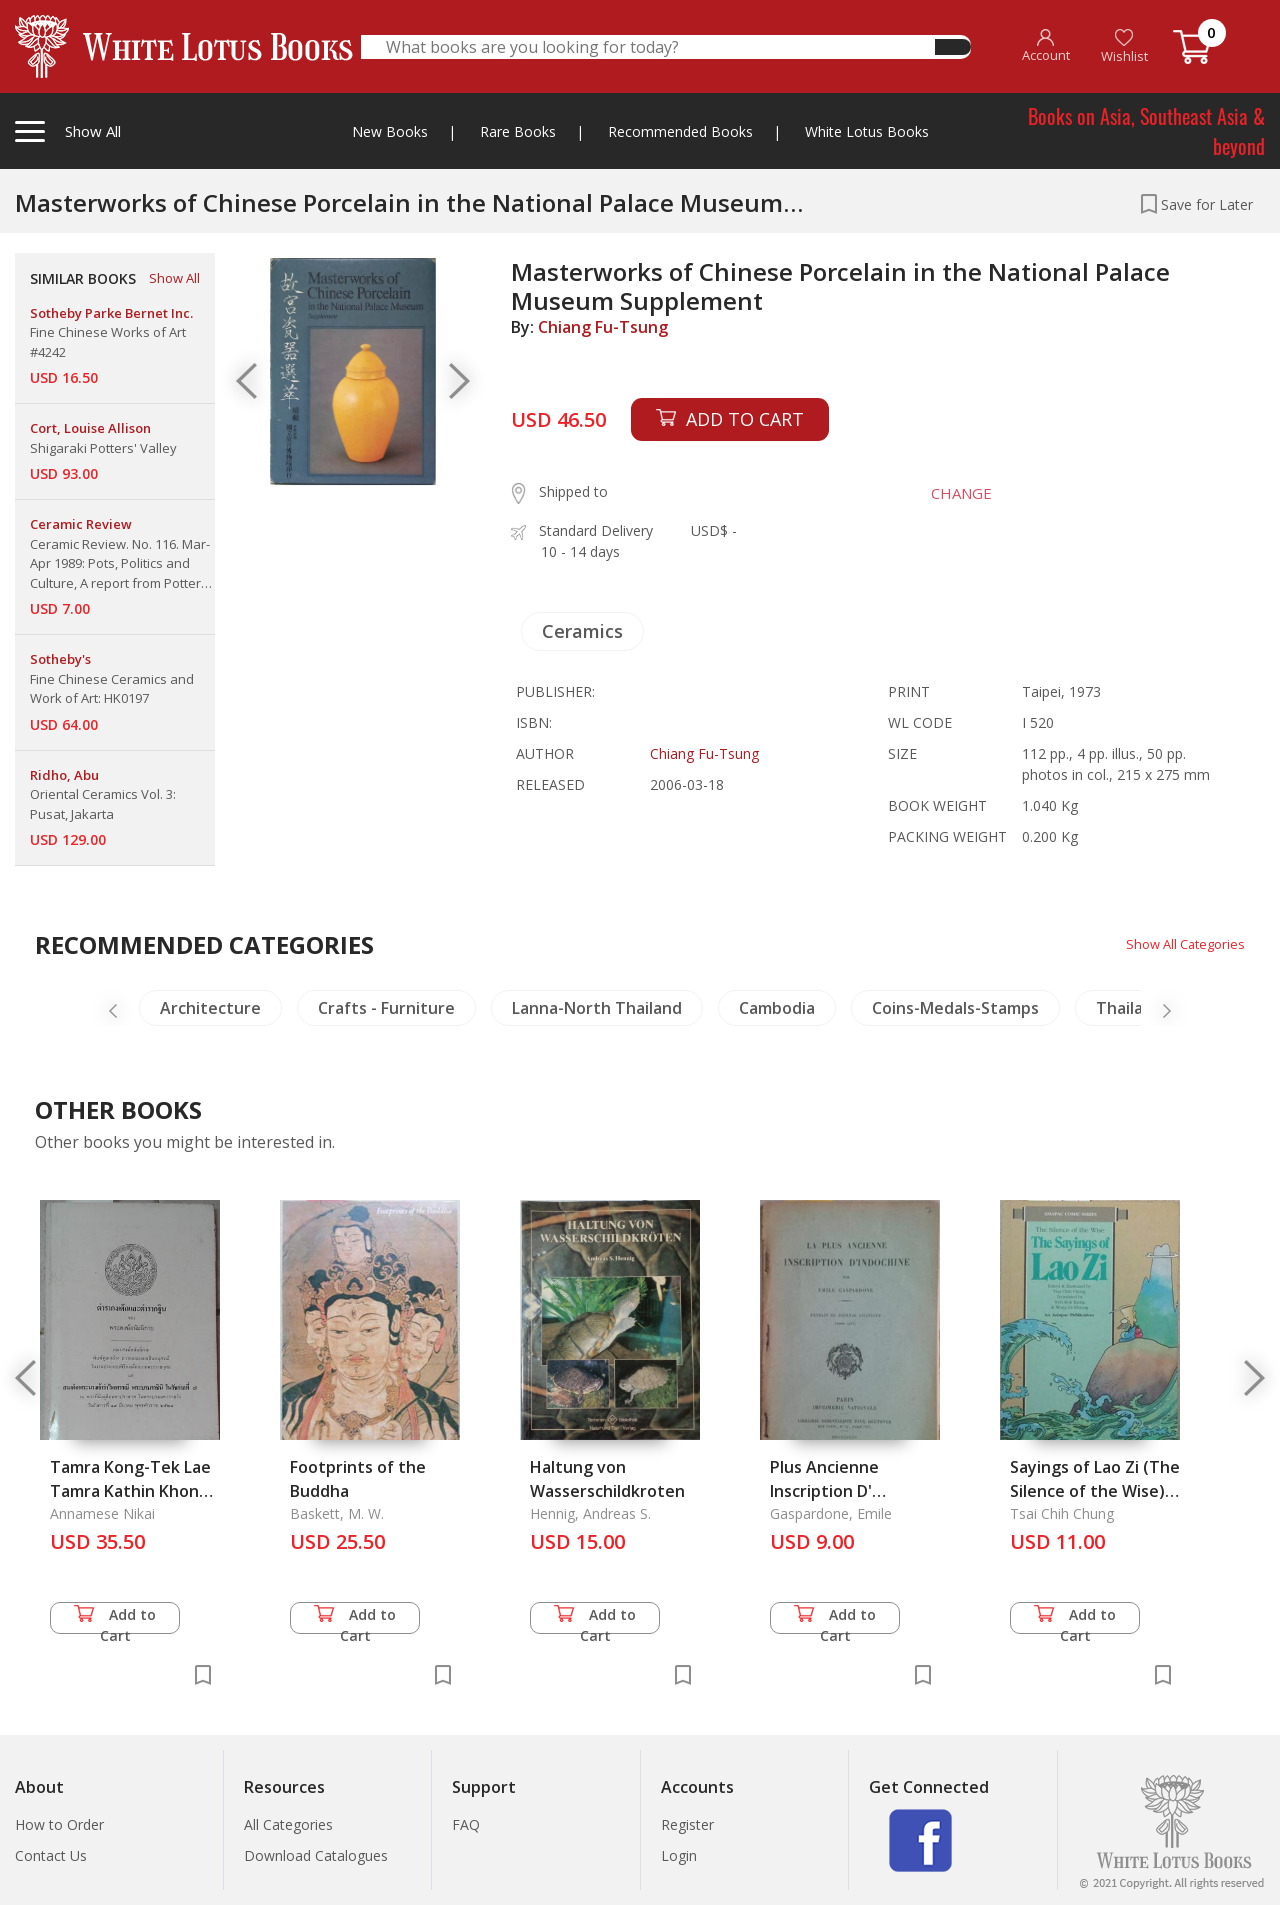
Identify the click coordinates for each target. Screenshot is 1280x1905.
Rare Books (518, 131)
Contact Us (51, 1855)
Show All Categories (1180, 943)
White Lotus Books (867, 131)
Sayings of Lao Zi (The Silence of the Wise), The (1095, 1491)
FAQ (466, 1824)
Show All (174, 278)
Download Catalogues (316, 1855)
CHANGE (951, 493)
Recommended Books (680, 131)
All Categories (288, 1824)
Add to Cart (115, 1619)
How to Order (59, 1824)
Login (679, 1855)
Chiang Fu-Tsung (603, 327)
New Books (390, 131)
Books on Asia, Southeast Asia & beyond (1146, 131)
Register (687, 1824)
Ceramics (582, 631)
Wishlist (1124, 46)
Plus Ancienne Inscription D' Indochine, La (824, 1491)
